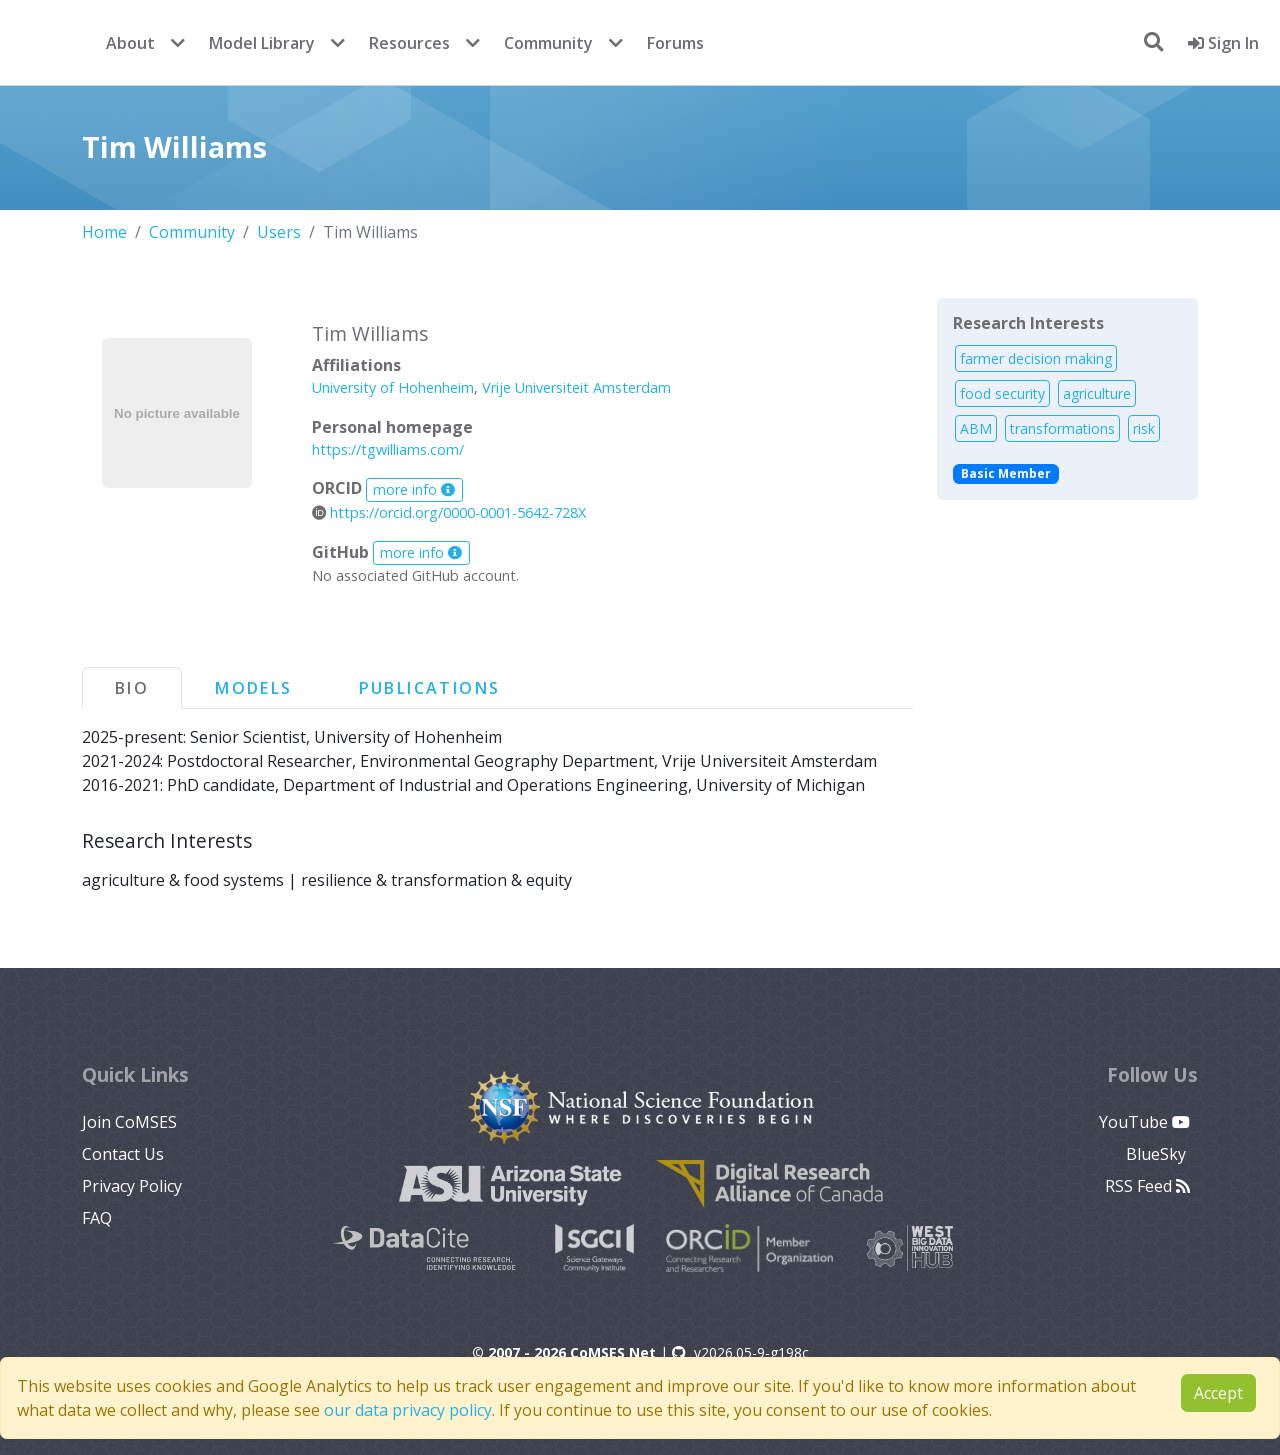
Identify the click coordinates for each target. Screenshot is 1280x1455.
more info (414, 489)
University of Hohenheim (393, 387)
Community (548, 43)
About (130, 43)
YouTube (1144, 1122)
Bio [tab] (132, 688)
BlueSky (1158, 1154)
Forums (675, 43)
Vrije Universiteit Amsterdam (576, 387)
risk (1144, 428)
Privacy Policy (132, 1186)
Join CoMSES (129, 1122)
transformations (1062, 428)
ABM (976, 428)
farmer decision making (1036, 358)
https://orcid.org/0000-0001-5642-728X (449, 512)
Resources (409, 43)
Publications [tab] (430, 688)
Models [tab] (253, 688)
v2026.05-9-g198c (740, 1352)
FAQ (97, 1218)
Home (104, 232)
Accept (1218, 1393)
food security (1002, 393)
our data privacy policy (408, 1410)
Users (279, 232)
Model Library (262, 43)
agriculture (1097, 393)
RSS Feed (1147, 1186)
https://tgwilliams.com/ (388, 449)
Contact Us (123, 1154)
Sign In (1223, 43)
